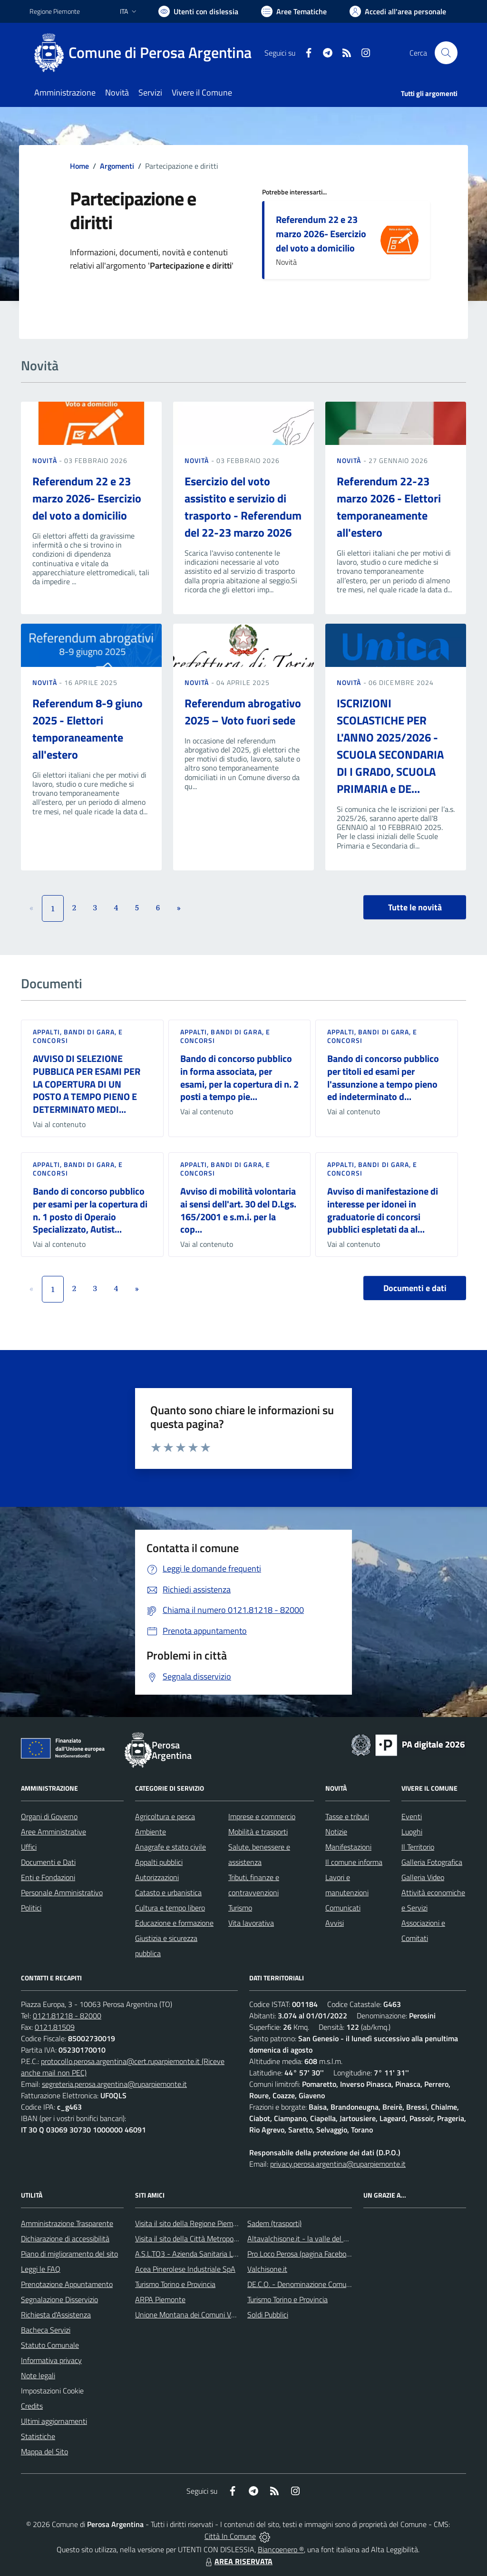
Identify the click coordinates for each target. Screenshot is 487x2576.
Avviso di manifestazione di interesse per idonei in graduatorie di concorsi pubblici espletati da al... (382, 1210)
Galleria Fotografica (431, 1862)
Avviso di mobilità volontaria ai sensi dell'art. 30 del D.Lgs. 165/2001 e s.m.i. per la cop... (238, 1210)
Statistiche (38, 2436)
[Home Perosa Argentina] (146, 52)
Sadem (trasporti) (274, 2223)
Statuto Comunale (50, 2345)
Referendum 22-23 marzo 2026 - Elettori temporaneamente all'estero (389, 507)
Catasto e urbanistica (168, 1892)
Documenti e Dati (48, 1862)
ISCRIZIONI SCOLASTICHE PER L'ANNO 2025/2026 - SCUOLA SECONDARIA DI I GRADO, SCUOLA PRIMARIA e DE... (390, 746)
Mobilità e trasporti (258, 1831)
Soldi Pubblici (267, 2314)
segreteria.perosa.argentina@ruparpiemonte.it (114, 2084)
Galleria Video (422, 1877)
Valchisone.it (267, 2269)
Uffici (29, 1846)
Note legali (38, 2375)
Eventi (411, 1816)
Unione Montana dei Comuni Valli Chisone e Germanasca (224, 2314)
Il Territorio (417, 1846)
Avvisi (334, 1923)
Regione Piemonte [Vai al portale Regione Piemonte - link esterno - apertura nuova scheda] (54, 11)
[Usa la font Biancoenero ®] (198, 11)
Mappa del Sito (44, 2451)
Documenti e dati (415, 1288)
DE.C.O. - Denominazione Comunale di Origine (319, 2284)
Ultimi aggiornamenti (54, 2421)
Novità (45, 460)
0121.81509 (55, 2027)
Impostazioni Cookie (52, 2390)
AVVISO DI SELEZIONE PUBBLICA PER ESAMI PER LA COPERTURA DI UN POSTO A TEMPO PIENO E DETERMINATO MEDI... (86, 1084)
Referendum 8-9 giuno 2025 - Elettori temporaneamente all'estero (87, 729)
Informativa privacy (51, 2360)
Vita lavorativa (251, 1923)
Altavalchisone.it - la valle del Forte (303, 2238)
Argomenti (117, 166)
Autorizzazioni (157, 1877)
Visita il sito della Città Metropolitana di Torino (207, 2238)
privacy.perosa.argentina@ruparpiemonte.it (338, 2164)
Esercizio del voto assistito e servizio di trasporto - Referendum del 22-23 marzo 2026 (243, 507)
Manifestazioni (348, 1846)
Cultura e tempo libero (170, 1907)
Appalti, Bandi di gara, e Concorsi (78, 1036)
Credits (32, 2406)
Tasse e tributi (347, 1816)
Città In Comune (230, 2536)
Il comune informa (353, 1862)
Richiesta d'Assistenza (56, 2314)
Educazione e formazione (174, 1923)
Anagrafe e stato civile (170, 1846)
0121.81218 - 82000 (67, 2015)
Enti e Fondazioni (48, 1877)
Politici (31, 1907)
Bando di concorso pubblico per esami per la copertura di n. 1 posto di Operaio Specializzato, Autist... (90, 1210)
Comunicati (342, 1907)
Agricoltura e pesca (165, 1816)
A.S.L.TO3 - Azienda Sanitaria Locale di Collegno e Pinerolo (227, 2253)
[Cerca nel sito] (446, 52)
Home (79, 166)
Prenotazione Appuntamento (67, 2284)
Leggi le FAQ (40, 2269)
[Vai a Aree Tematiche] (294, 11)
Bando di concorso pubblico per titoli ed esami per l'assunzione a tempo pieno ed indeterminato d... (383, 1077)
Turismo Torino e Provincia (175, 2284)
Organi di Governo (49, 1816)
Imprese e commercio (261, 1816)
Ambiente (150, 1831)
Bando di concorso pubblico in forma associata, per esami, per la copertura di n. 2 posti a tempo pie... (239, 1077)
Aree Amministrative (53, 1831)
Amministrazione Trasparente (67, 2223)
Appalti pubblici (159, 1862)
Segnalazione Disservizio (59, 2299)
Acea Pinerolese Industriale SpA (185, 2269)
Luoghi (411, 1831)
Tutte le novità (415, 907)
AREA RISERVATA (238, 2561)
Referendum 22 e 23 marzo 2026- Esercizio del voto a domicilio (321, 233)
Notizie (336, 1831)
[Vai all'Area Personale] (398, 11)
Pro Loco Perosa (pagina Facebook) (301, 2253)
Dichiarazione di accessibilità (65, 2238)
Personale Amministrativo (62, 1892)
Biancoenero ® (281, 2549)
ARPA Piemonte (160, 2299)
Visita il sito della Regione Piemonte (191, 2223)
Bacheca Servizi (45, 2329)
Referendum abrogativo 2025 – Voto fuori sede (243, 712)
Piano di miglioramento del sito (69, 2253)
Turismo (240, 1907)
